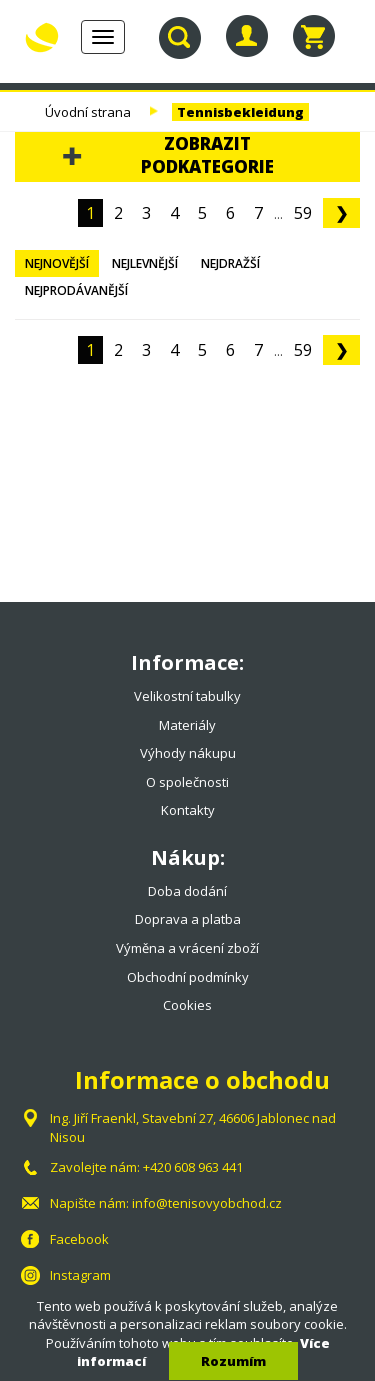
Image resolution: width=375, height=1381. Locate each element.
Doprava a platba (188, 919)
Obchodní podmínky (188, 977)
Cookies (187, 1005)
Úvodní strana (88, 112)
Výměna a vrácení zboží (187, 948)
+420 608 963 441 (193, 1167)
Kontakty (188, 810)
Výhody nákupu (188, 753)
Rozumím (233, 1361)
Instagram (80, 1275)
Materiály (187, 725)
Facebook (79, 1239)
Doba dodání (187, 891)
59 (303, 213)
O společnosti (187, 782)
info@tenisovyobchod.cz (207, 1203)
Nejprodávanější (76, 290)
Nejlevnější (145, 263)
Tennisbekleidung (240, 112)
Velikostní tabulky (187, 696)
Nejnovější (57, 263)
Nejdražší (230, 263)
